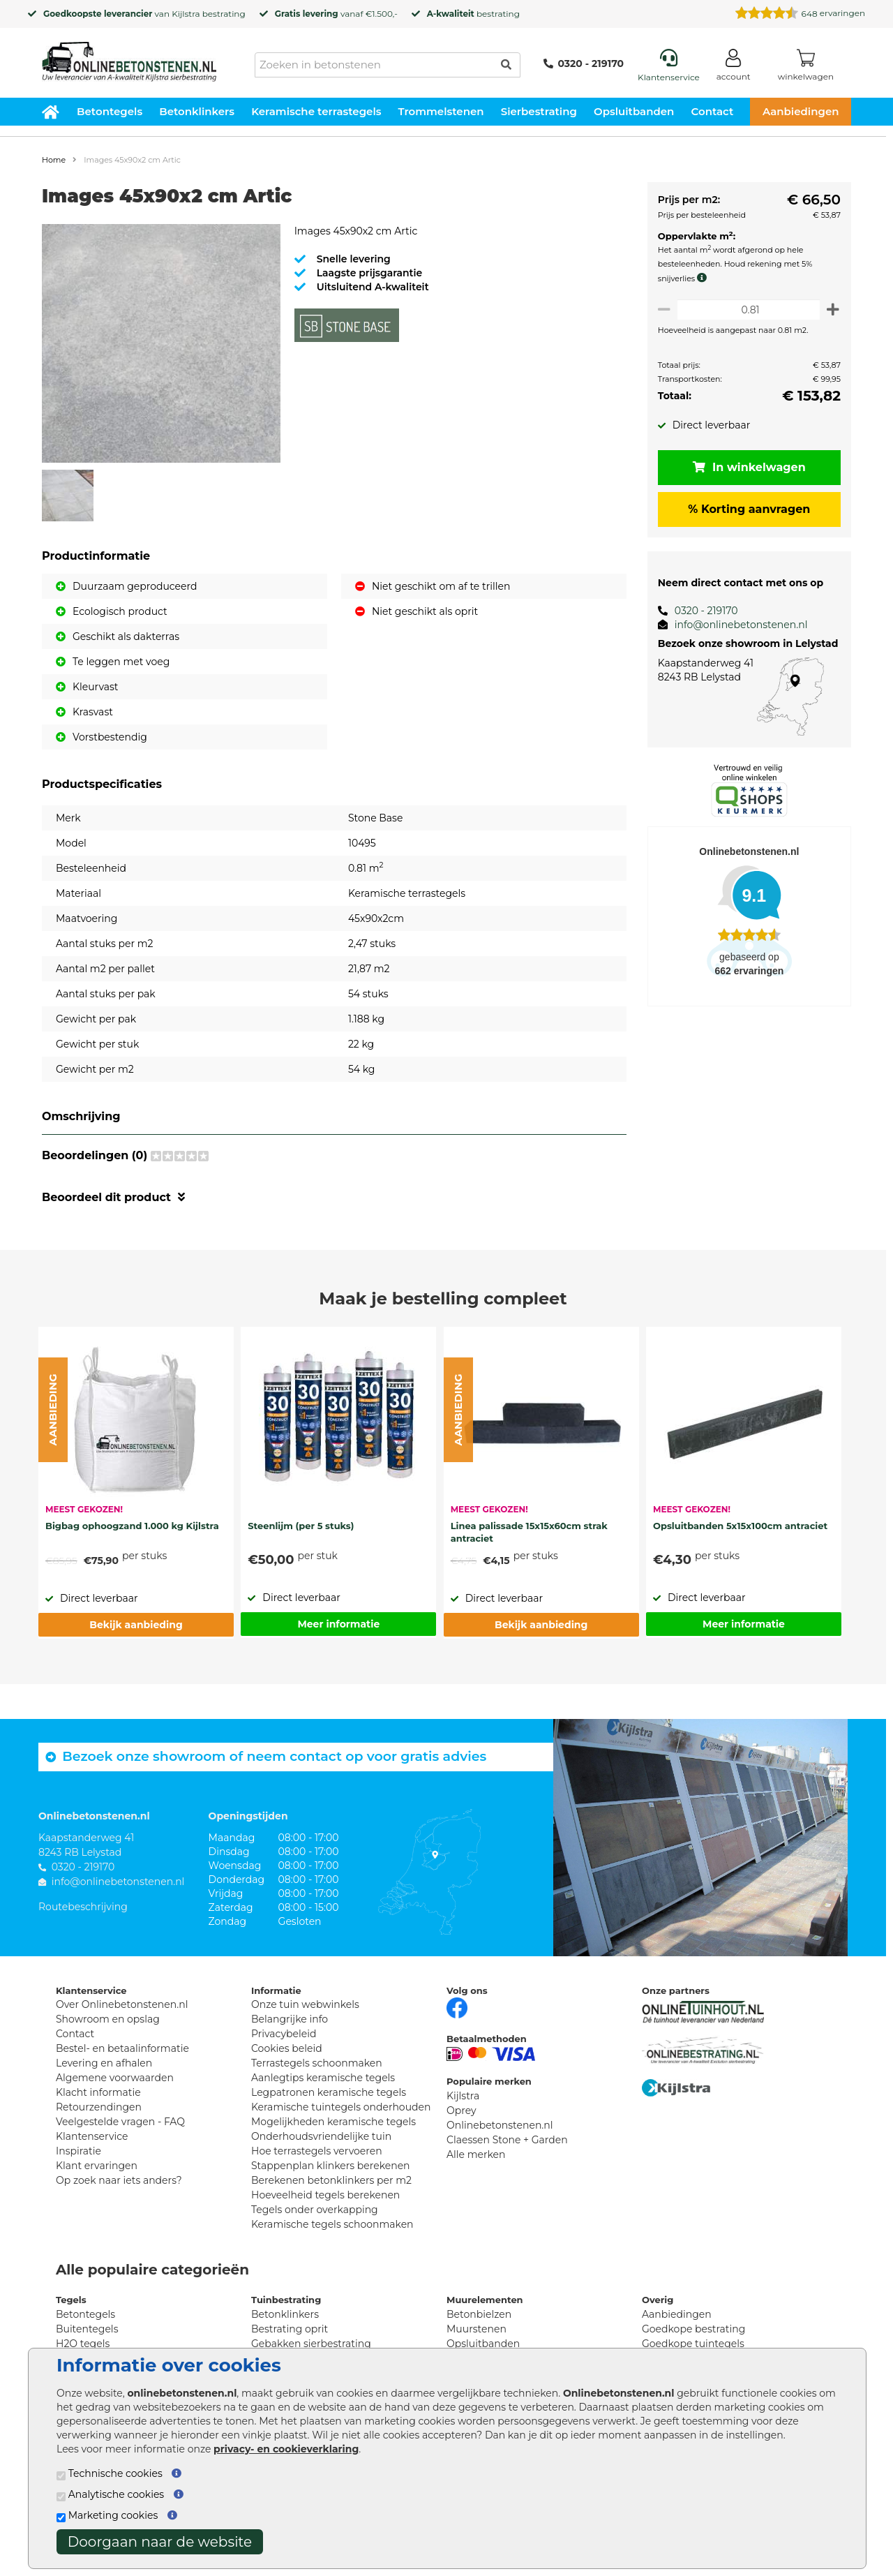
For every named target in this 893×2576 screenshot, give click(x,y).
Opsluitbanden (634, 111)
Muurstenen (476, 2329)
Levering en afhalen (104, 2063)
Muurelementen (484, 2299)
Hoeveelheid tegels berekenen (325, 2195)
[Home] (129, 57)
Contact (712, 111)
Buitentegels (87, 2329)
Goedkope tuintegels (693, 2343)
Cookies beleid (286, 2048)
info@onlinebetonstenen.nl (735, 624)
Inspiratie (78, 2151)
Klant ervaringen (96, 2165)
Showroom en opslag (108, 2019)
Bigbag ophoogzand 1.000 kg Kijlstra (132, 1525)
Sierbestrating (539, 111)
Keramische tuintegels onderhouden (340, 2107)
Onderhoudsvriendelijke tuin (321, 2136)
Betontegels (109, 111)
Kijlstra (186, 13)
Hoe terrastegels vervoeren (316, 2151)
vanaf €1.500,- (336, 13)
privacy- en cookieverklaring (286, 2449)
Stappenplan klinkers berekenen (330, 2165)
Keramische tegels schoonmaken (332, 2224)
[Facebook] (456, 2006)
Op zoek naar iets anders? (119, 2180)
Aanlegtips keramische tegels (323, 2077)
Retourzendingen (99, 2107)
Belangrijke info (289, 2019)
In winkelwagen (746, 467)
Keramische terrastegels (316, 111)
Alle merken (476, 2154)
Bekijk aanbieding (135, 1624)
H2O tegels (83, 2343)
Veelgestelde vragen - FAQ (120, 2121)
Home (54, 160)
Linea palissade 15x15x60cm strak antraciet (529, 1532)
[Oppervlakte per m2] (746, 309)
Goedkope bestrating (693, 2329)
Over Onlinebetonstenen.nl (122, 2004)
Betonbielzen (478, 2314)
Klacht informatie (98, 2092)
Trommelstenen (441, 111)
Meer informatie (338, 1624)
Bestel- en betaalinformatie (122, 2048)
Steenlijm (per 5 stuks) (301, 1525)
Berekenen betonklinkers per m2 (331, 2180)
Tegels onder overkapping (314, 2209)
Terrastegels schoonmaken (316, 2063)
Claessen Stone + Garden (507, 2140)
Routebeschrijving (83, 1906)
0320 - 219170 (583, 63)
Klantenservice (92, 2136)
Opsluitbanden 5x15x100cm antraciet (740, 1525)
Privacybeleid (283, 2033)
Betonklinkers (196, 111)
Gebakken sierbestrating (311, 2343)
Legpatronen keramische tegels (328, 2092)
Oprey (461, 2110)
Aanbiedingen (801, 111)
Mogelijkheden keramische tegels (333, 2121)
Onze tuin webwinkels (305, 2004)
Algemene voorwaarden (115, 2077)
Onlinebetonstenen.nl (499, 2125)
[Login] (734, 67)
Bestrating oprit (289, 2329)
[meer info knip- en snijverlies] (699, 277)
